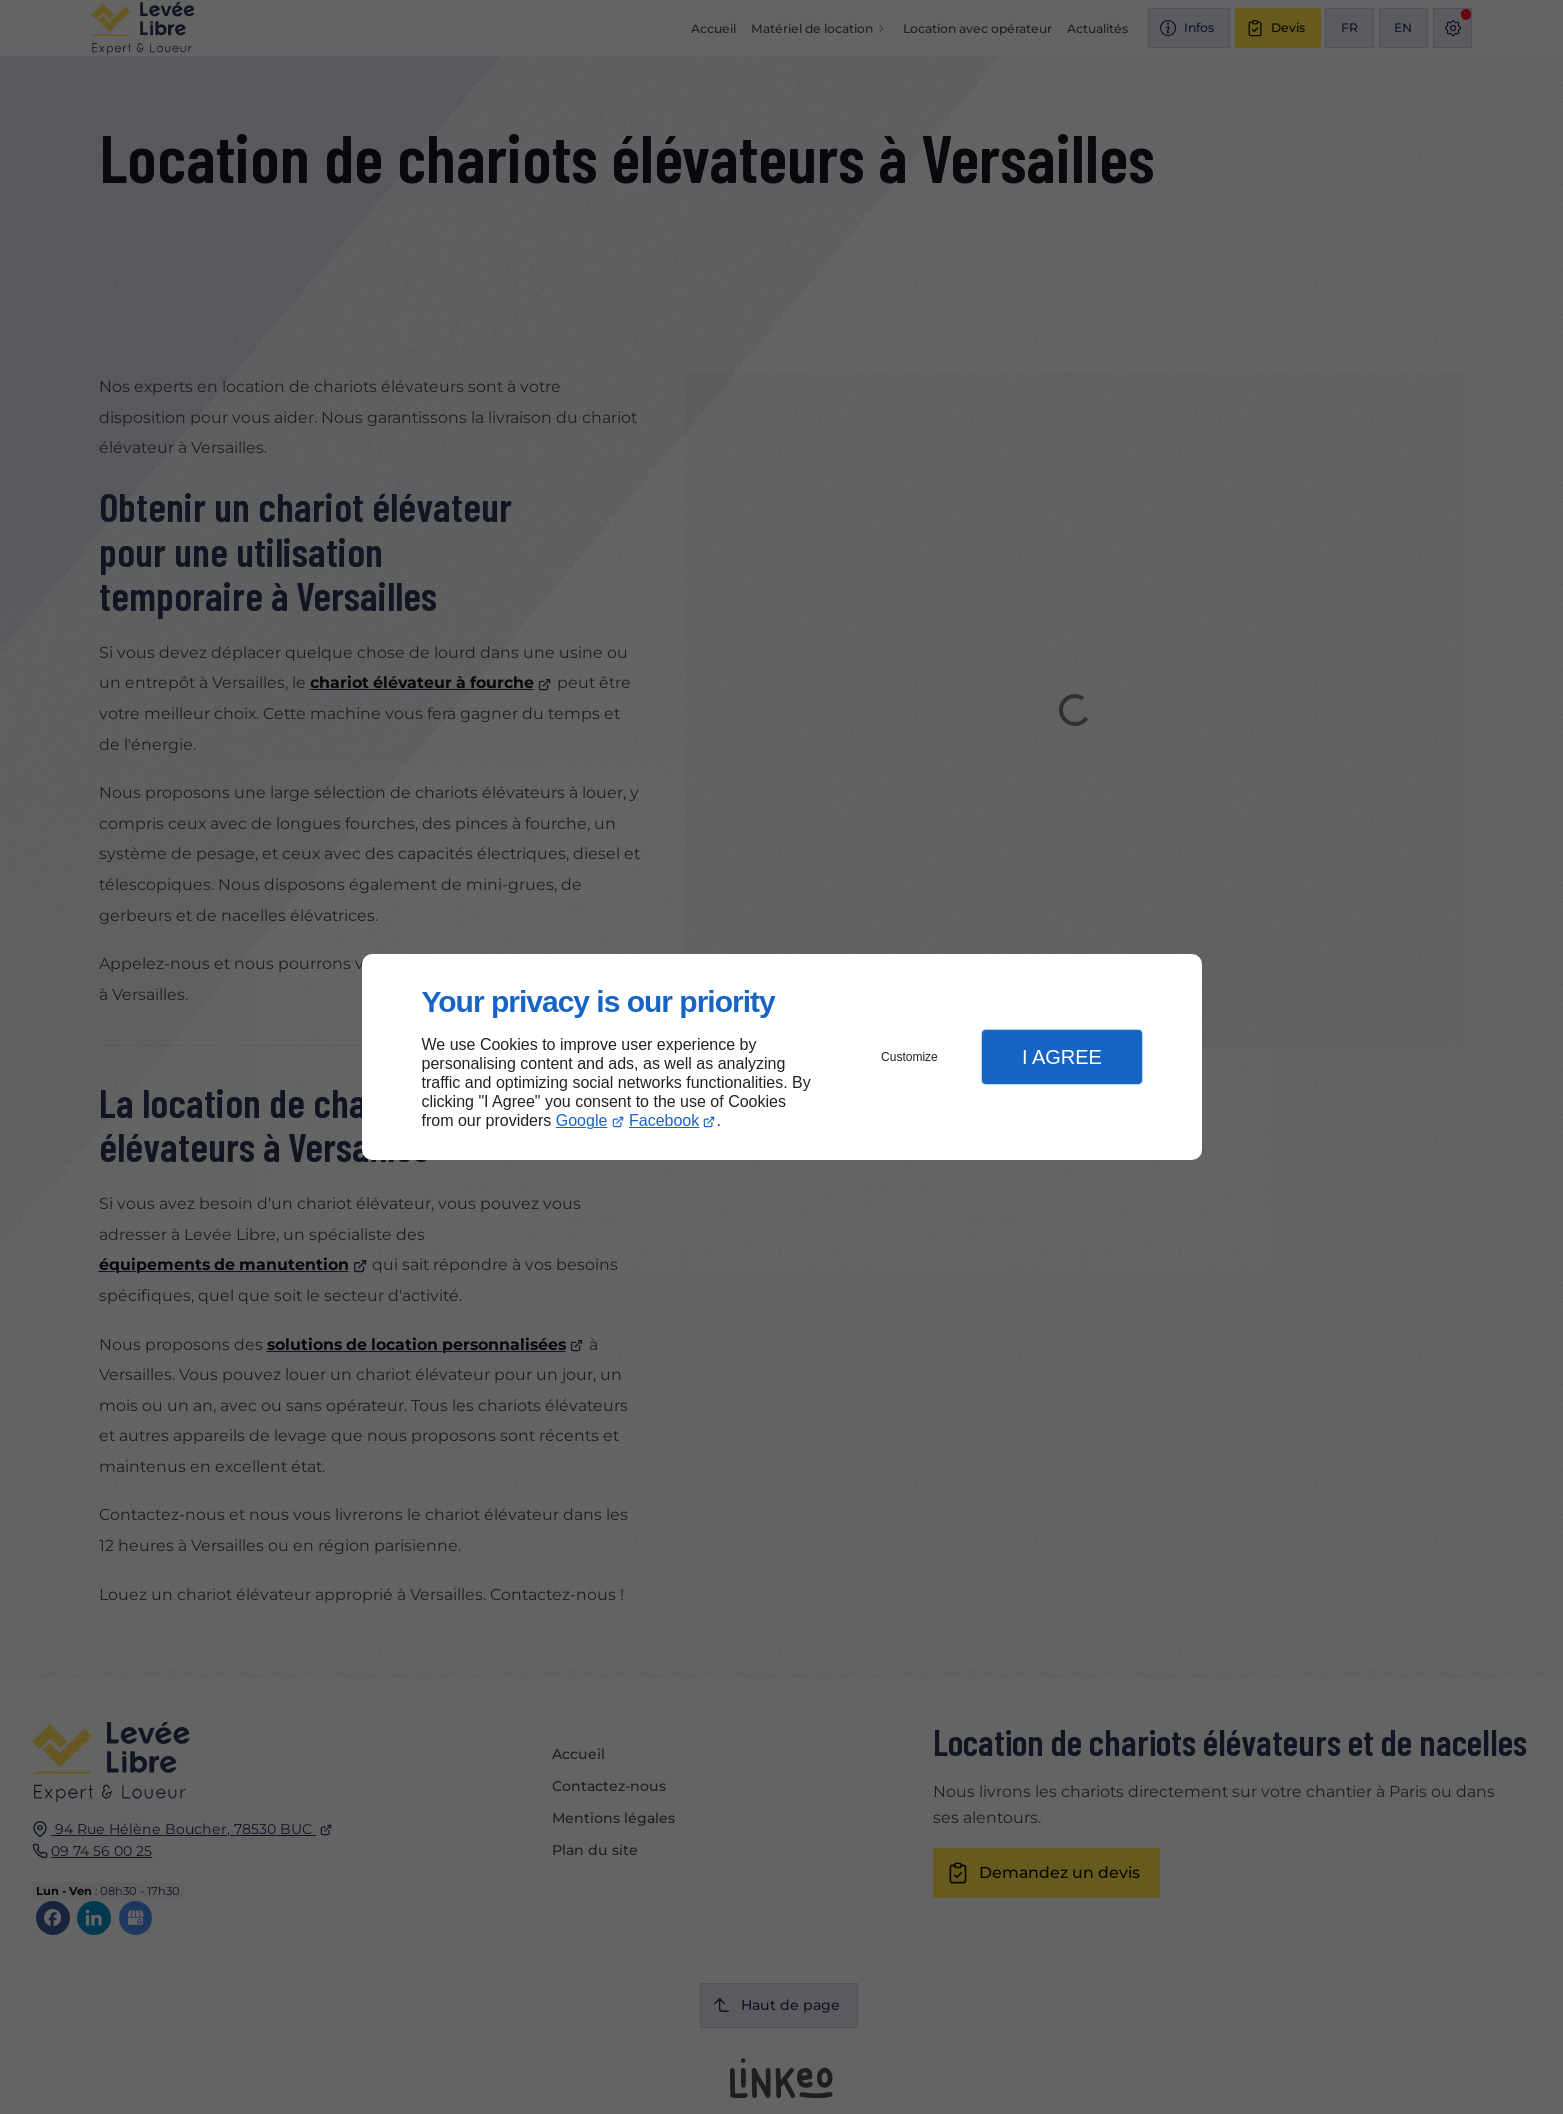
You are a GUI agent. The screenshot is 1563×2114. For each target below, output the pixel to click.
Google (582, 1120)
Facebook (664, 1120)
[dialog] (782, 1057)
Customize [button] (909, 1057)
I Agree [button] (1062, 1057)
